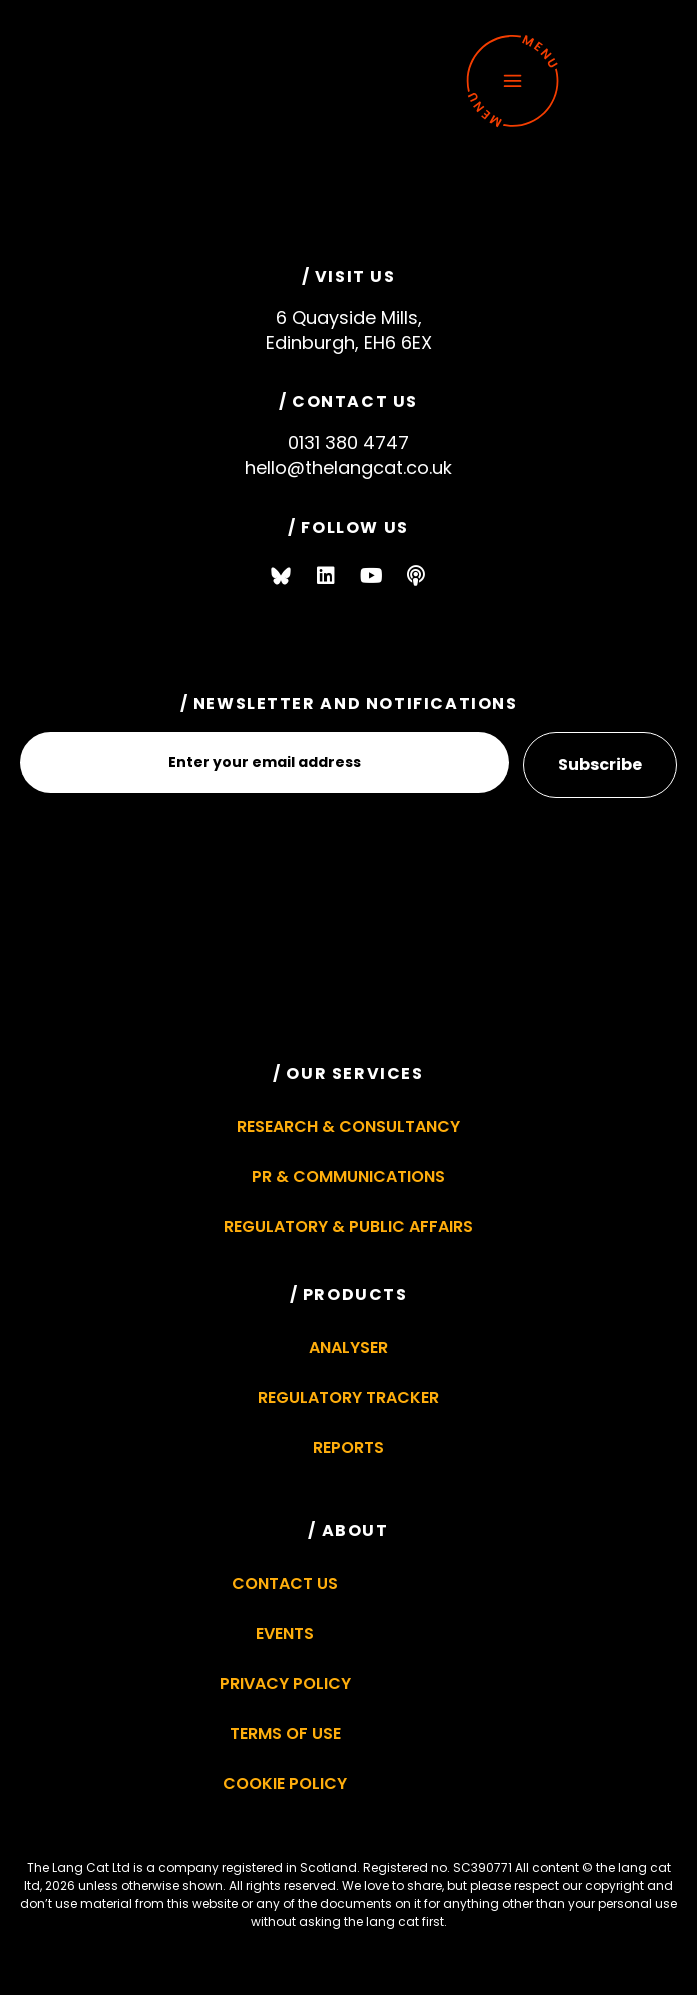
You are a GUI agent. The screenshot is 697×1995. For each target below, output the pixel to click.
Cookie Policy (285, 1783)
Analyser (348, 1347)
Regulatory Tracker (348, 1397)
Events (285, 1633)
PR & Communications (348, 1176)
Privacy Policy (285, 1683)
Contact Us (285, 1583)
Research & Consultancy (348, 1126)
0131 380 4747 (348, 442)
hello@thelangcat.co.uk (348, 467)
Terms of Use (285, 1733)
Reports (348, 1447)
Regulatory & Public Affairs (348, 1226)
